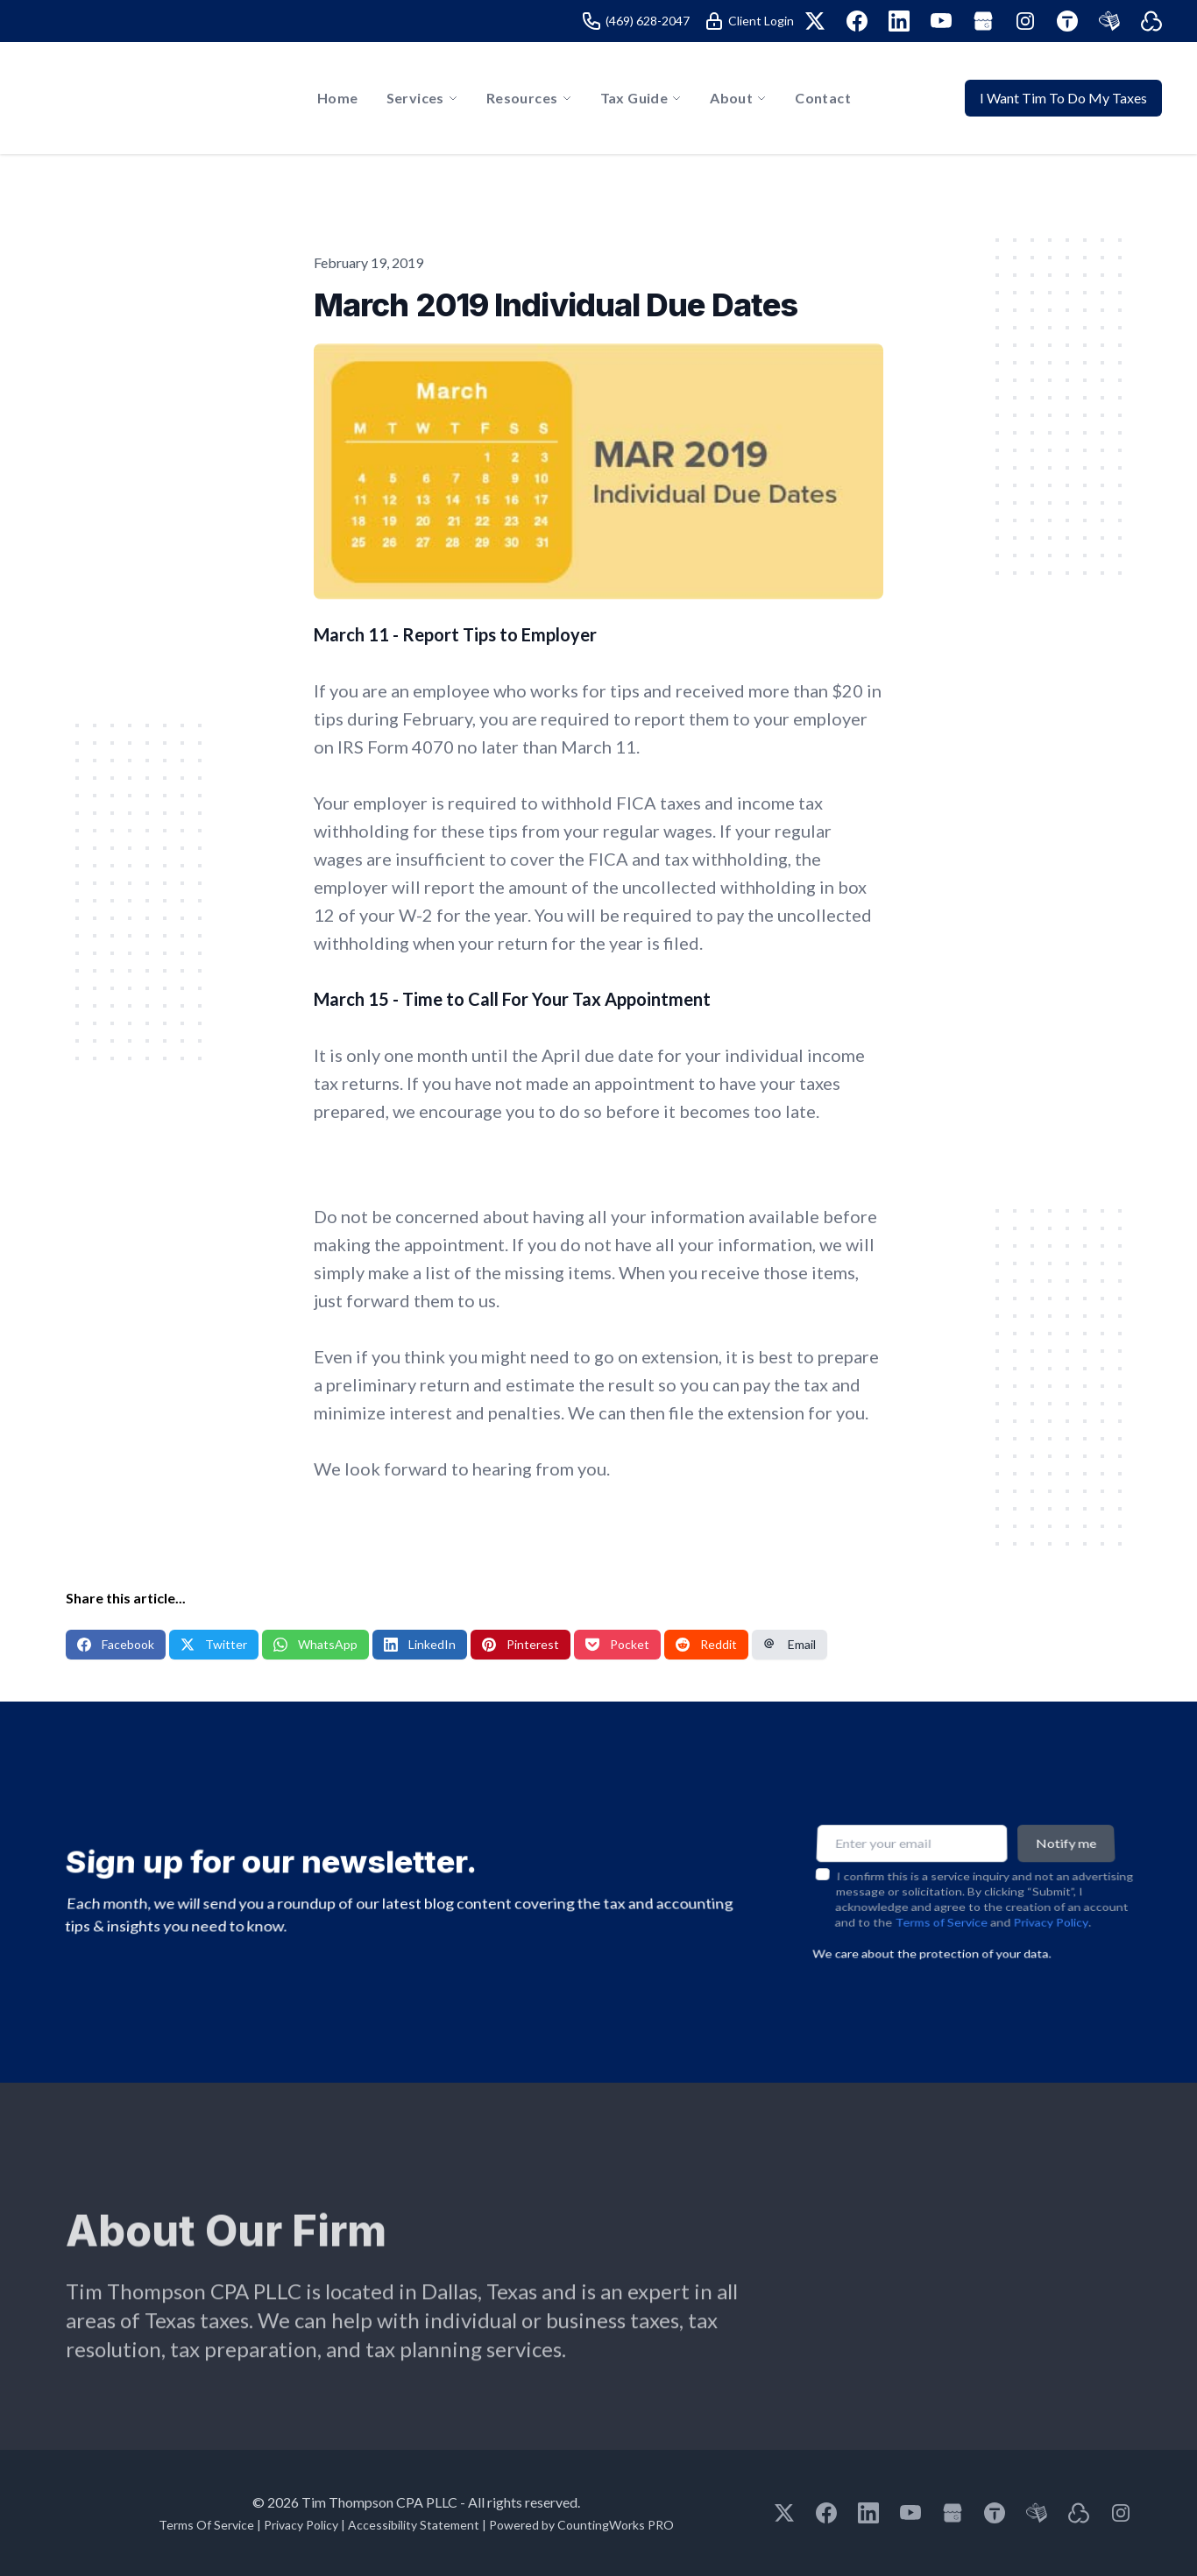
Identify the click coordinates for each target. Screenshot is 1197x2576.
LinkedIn (420, 1644)
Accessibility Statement (413, 2524)
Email (789, 1644)
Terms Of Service (206, 2524)
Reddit (706, 1644)
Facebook (115, 1644)
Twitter (214, 1644)
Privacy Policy (1051, 1908)
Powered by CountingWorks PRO (581, 2524)
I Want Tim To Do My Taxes (1063, 97)
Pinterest (520, 1644)
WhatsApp (315, 1644)
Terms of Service (941, 1908)
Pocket (617, 1644)
